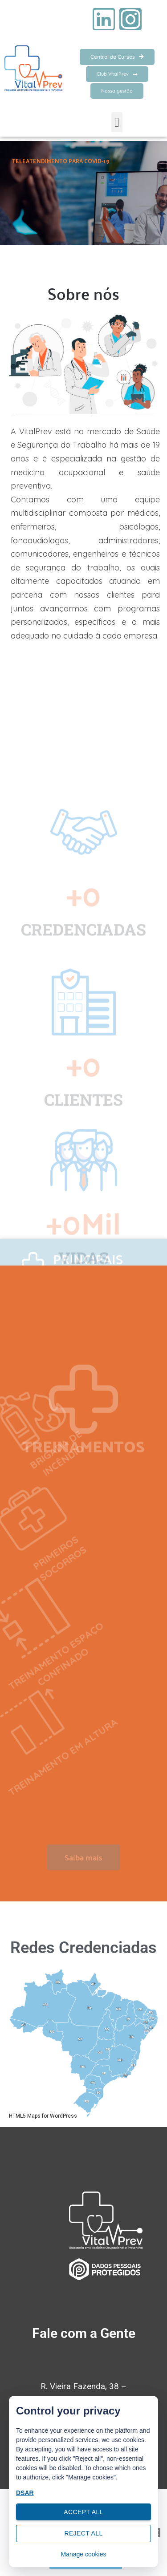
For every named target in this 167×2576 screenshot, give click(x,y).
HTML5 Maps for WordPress (43, 2116)
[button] (117, 122)
